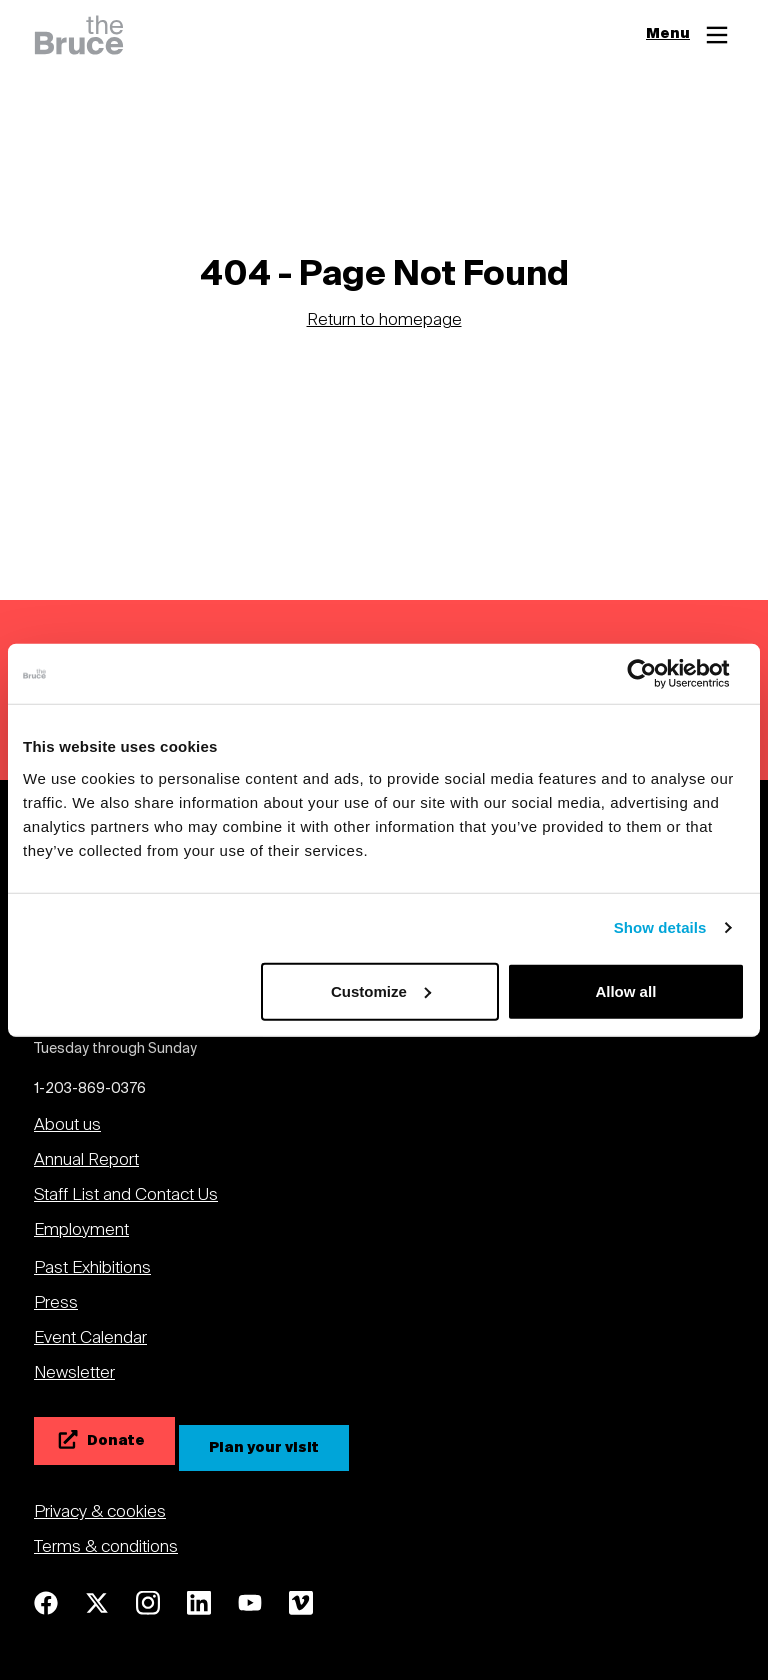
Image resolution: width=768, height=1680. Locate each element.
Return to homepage (384, 322)
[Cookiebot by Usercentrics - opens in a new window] (657, 674)
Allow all (625, 990)
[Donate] (104, 1441)
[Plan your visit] (264, 1448)
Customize (381, 990)
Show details (660, 927)
